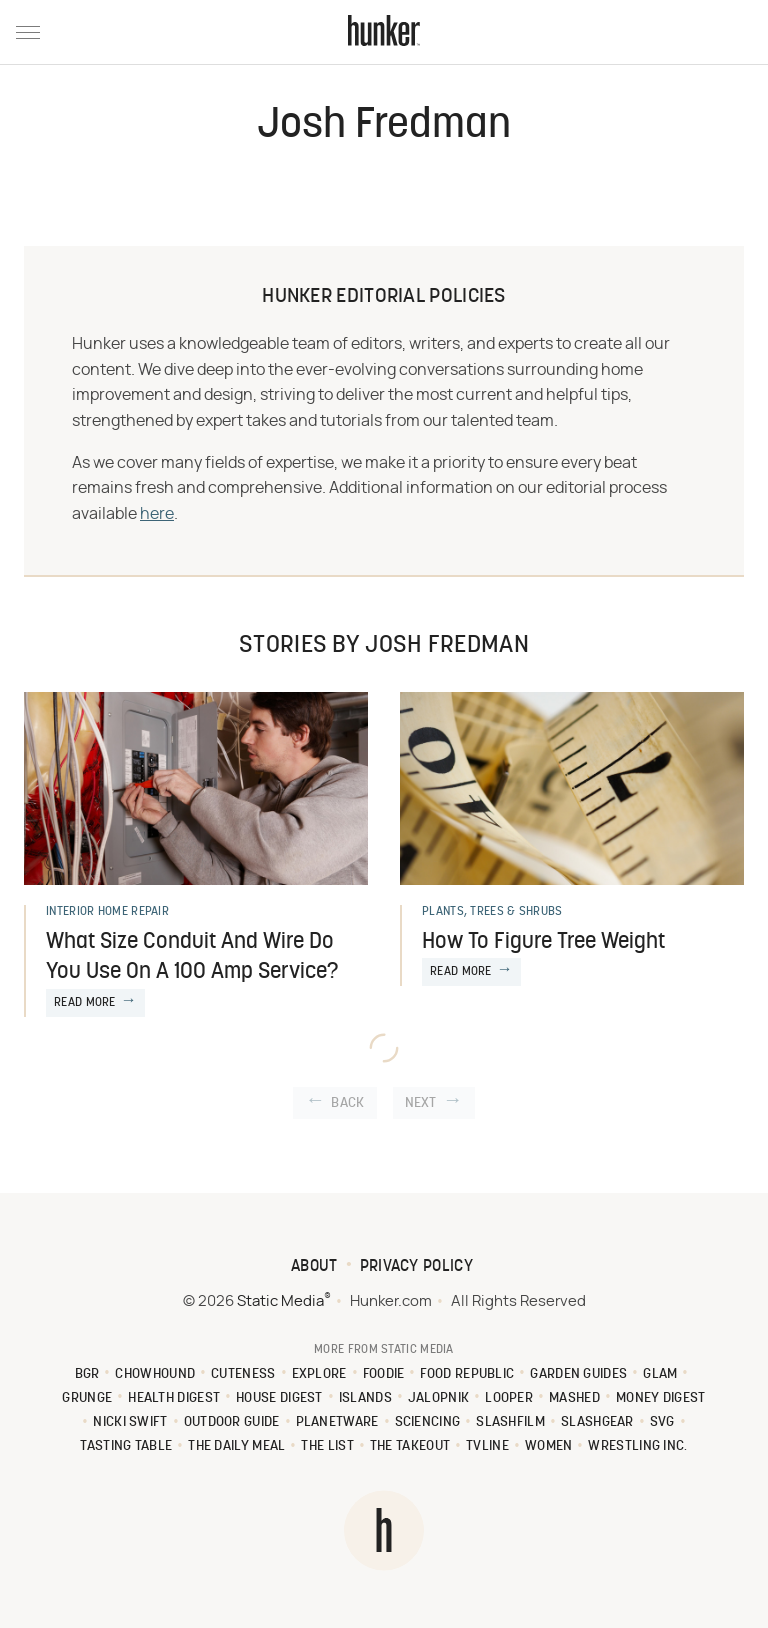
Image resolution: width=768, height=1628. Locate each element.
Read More (85, 1003)
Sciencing (428, 1422)
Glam (660, 1374)
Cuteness (243, 1374)
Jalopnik (438, 1398)
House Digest (279, 1398)
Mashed (574, 1398)
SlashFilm (510, 1422)
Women (549, 1446)
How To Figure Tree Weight (543, 942)
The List (327, 1446)
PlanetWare (337, 1422)
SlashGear (597, 1422)
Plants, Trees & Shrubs (492, 912)
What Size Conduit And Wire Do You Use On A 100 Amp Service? (192, 958)
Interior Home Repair (107, 912)
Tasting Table (126, 1446)
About (314, 1267)
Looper (509, 1398)
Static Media (280, 1301)
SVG (662, 1422)
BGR (87, 1374)
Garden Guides (578, 1374)
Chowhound (155, 1374)
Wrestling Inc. (637, 1446)
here (157, 514)
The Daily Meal (236, 1446)
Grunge (87, 1398)
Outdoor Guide (232, 1422)
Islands (365, 1398)
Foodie (384, 1374)
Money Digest (661, 1398)
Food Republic (467, 1374)
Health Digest (174, 1398)
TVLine (487, 1446)
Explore (319, 1374)
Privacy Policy (416, 1267)
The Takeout (410, 1446)
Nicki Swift (130, 1422)
